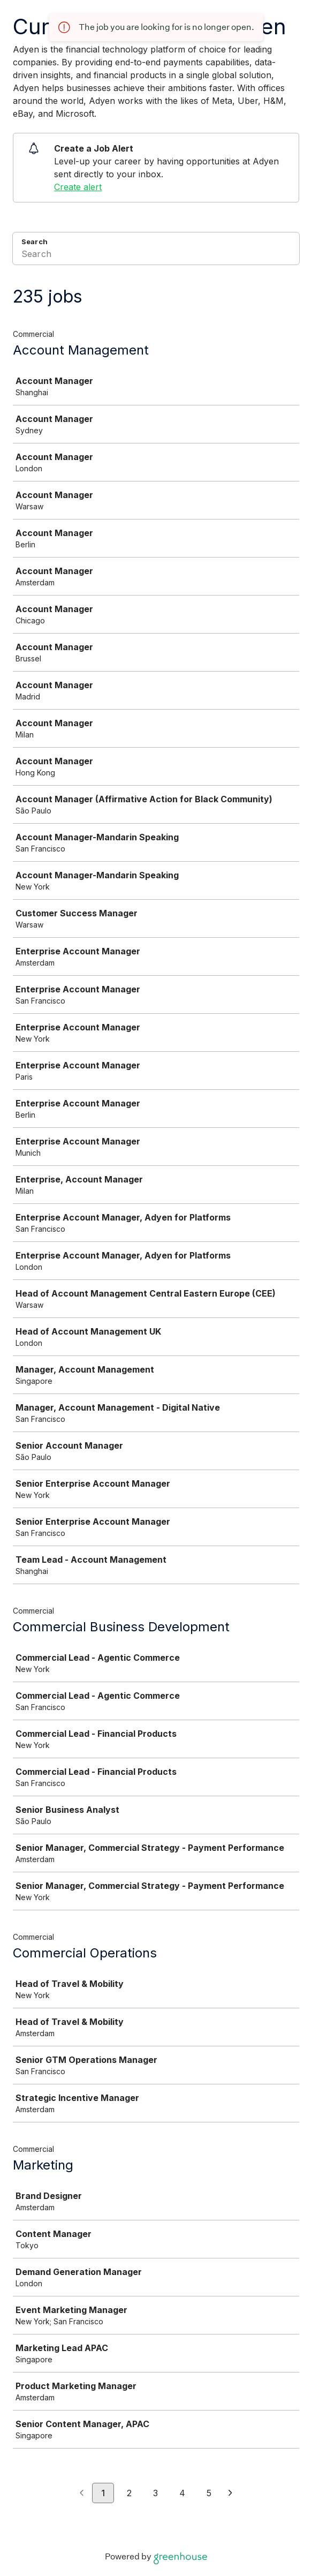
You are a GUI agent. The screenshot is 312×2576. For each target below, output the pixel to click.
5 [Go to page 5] (209, 2493)
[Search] (156, 255)
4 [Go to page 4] (182, 2493)
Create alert (78, 187)
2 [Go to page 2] (129, 2493)
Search (34, 241)
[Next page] (230, 2493)
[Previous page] (81, 2493)
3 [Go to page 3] (155, 2493)
